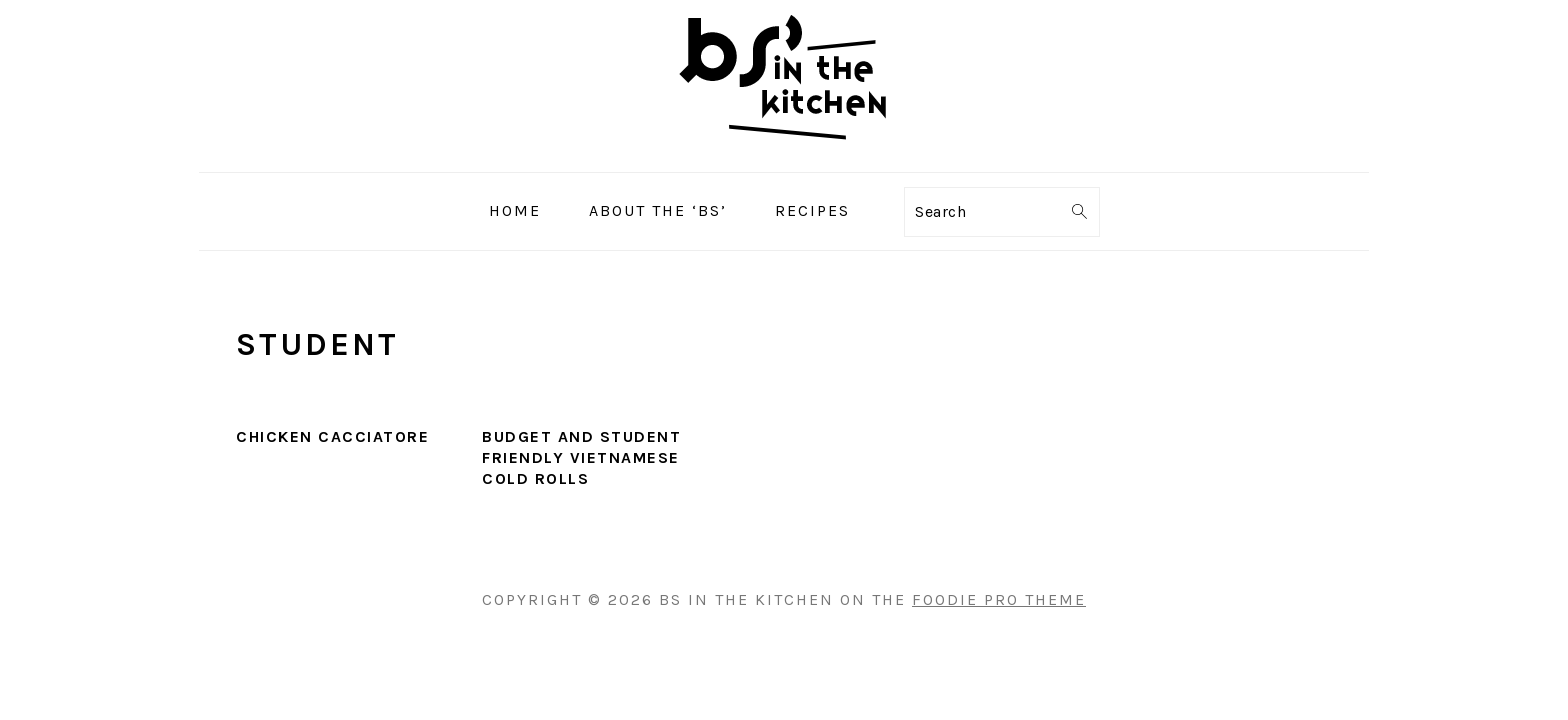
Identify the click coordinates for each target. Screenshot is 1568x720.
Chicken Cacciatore (332, 436)
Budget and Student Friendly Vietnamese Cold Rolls (581, 457)
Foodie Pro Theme (999, 599)
